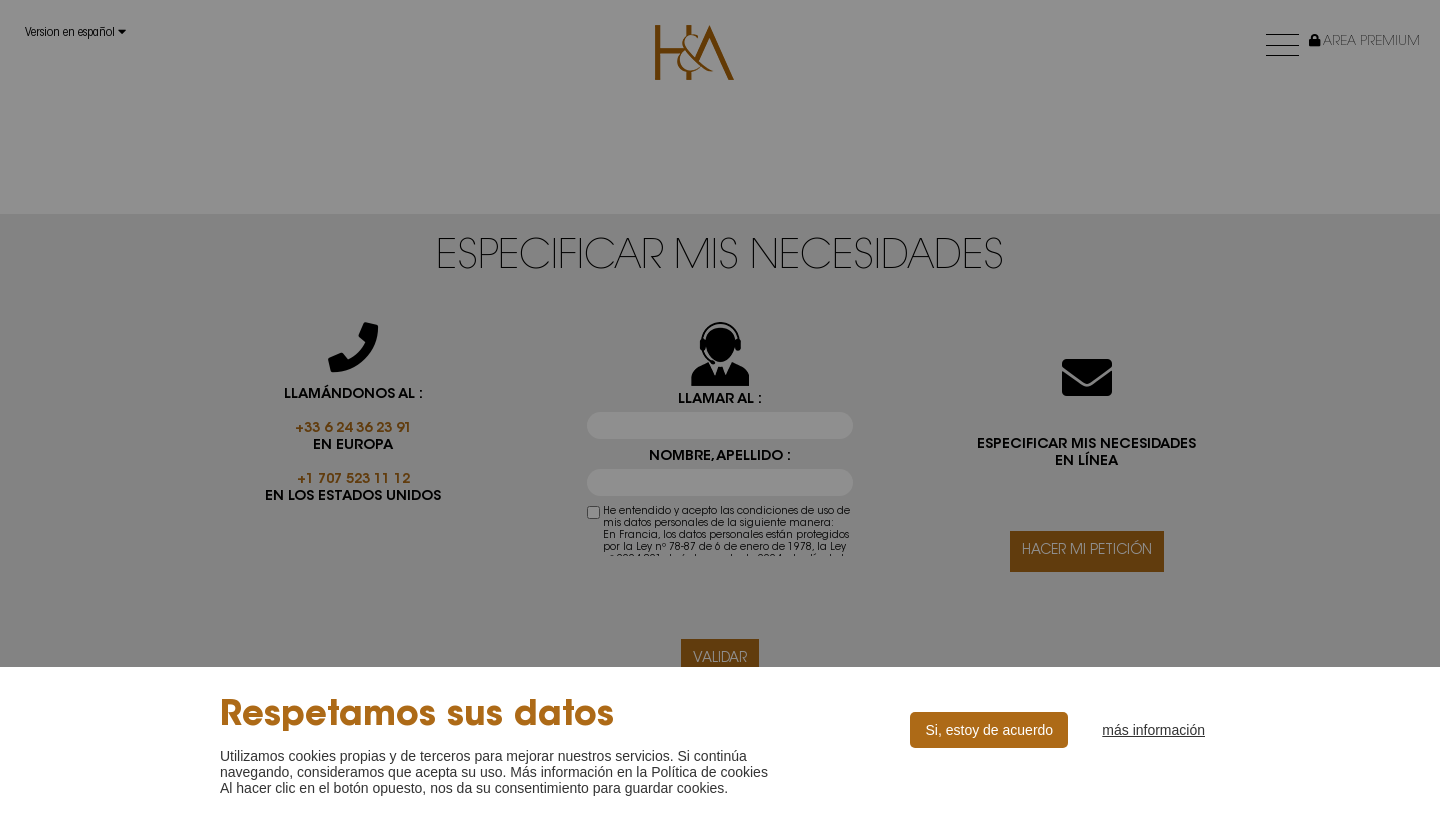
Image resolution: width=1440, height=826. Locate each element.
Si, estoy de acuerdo (989, 730)
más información (1153, 730)
